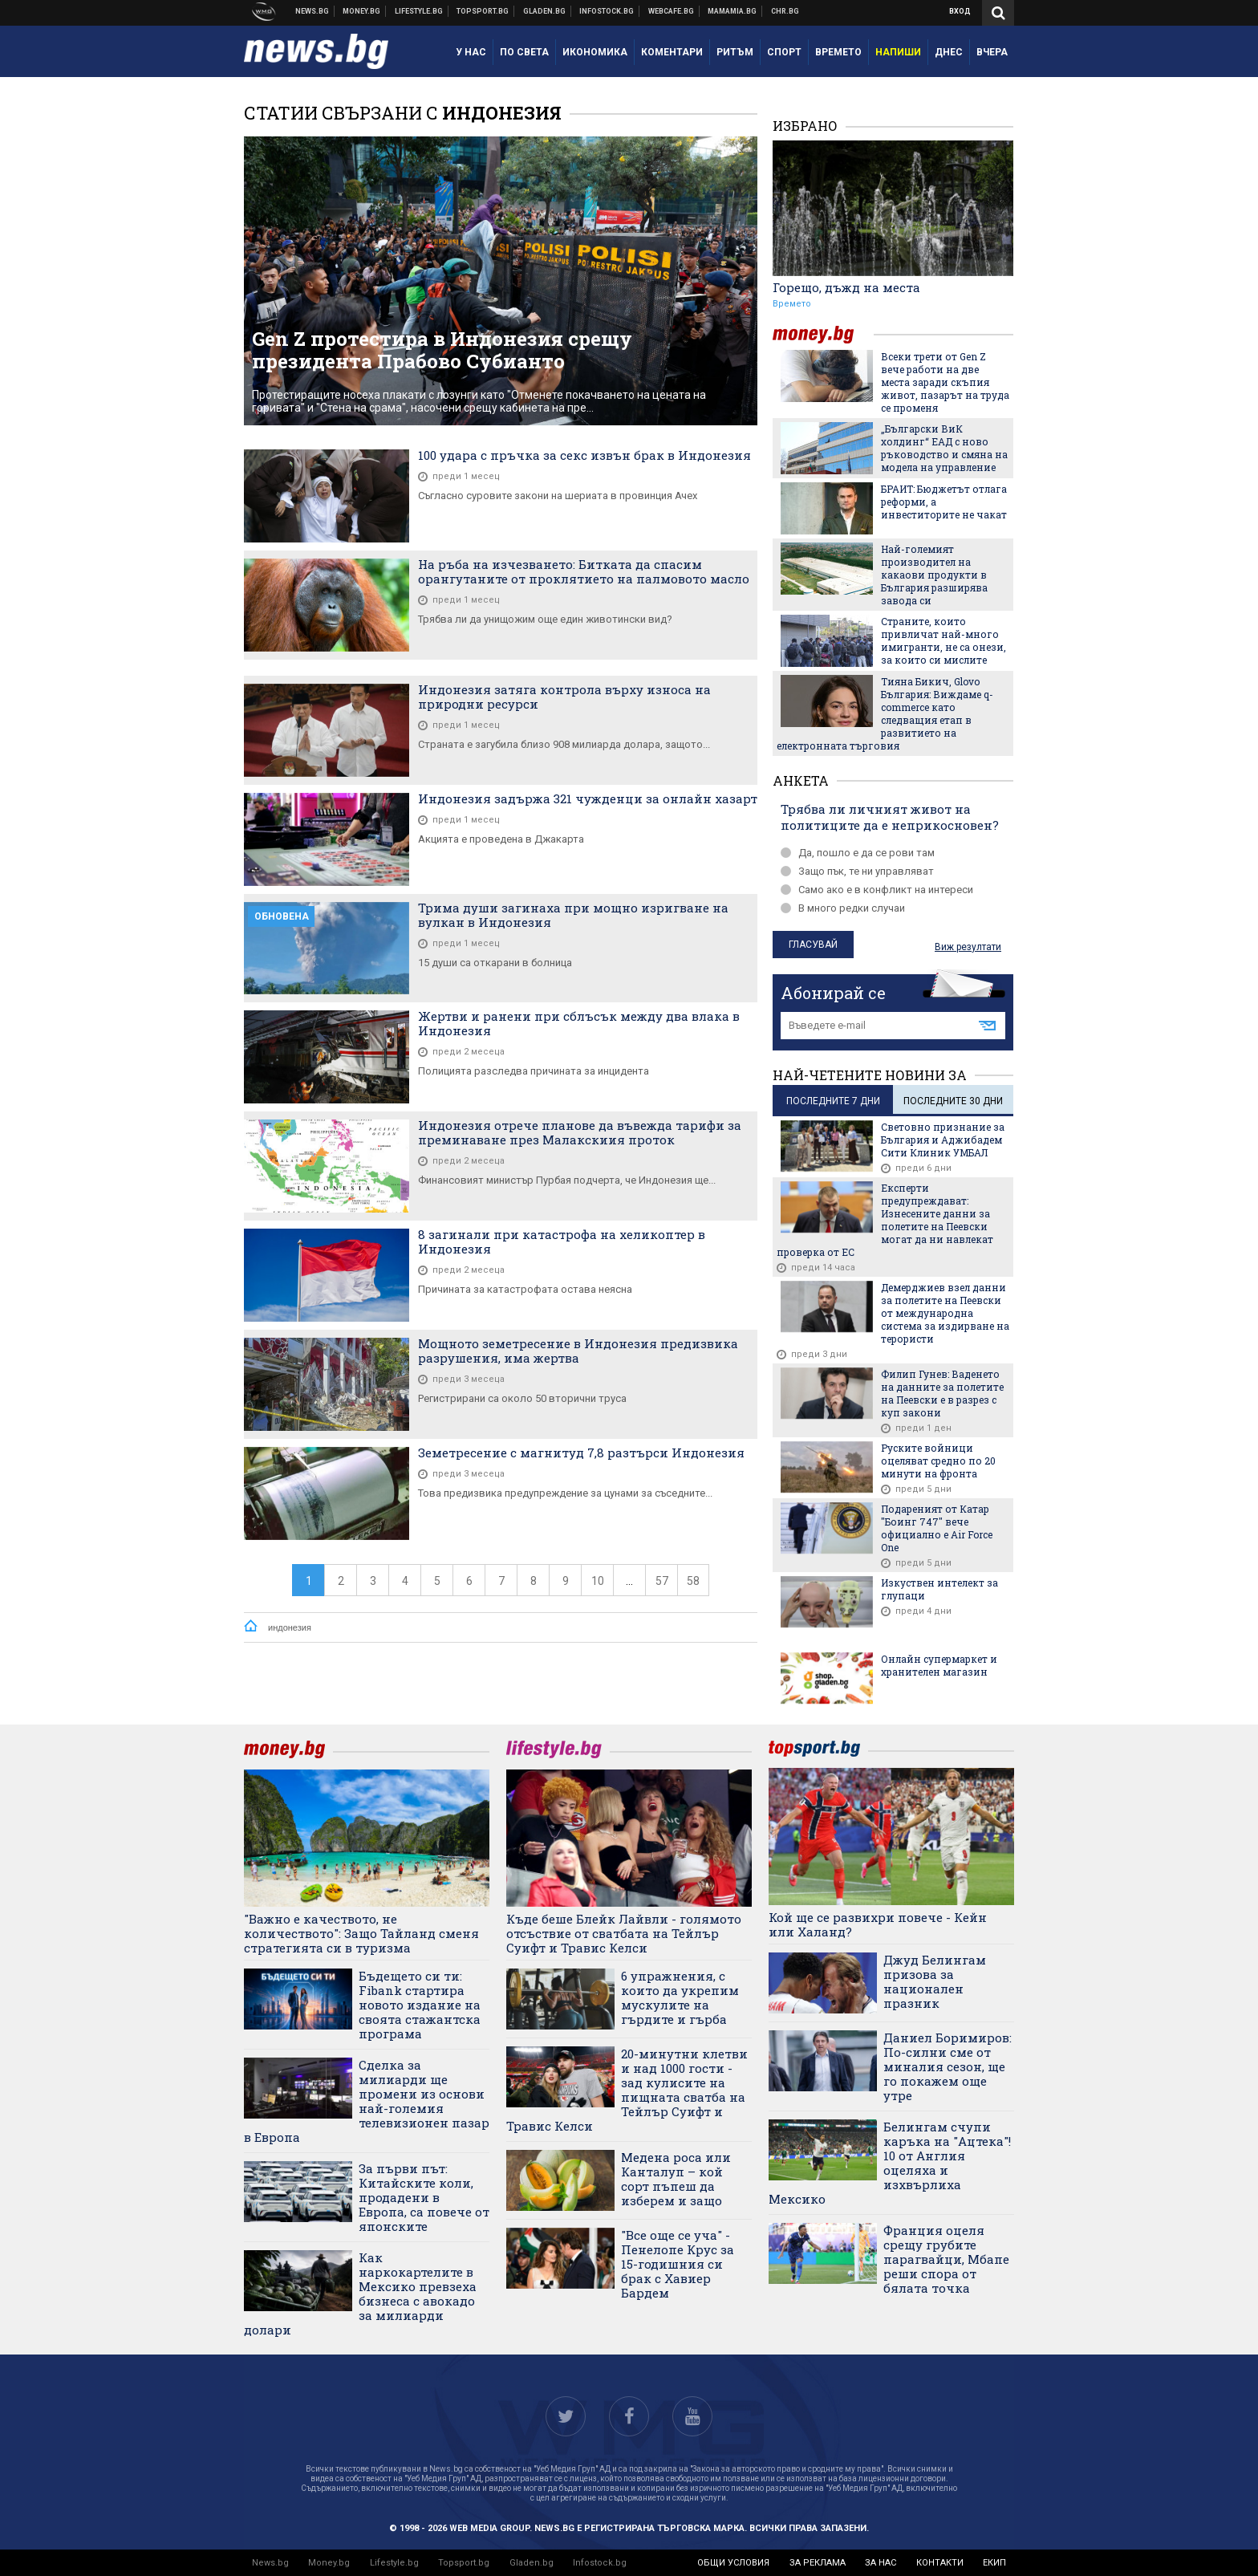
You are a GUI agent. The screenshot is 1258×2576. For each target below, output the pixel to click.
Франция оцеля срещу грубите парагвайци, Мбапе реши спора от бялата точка (946, 2259)
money (823, 334)
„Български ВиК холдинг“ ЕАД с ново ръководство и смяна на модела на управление (944, 447)
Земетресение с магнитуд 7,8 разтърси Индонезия (581, 1452)
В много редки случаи (843, 908)
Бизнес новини (362, 11)
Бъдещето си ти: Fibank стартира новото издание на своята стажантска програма (420, 2005)
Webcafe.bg (671, 11)
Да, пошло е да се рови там (858, 853)
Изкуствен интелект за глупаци (939, 1589)
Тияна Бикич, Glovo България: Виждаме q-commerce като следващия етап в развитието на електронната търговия (885, 713)
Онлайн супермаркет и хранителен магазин (939, 1665)
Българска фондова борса (606, 11)
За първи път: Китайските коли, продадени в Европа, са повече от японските (424, 2197)
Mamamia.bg (732, 11)
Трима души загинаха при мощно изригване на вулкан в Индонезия (573, 914)
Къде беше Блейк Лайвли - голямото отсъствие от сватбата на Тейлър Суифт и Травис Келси (623, 1933)
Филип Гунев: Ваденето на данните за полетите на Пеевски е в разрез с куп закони (942, 1393)
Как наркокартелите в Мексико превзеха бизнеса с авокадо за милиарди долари (360, 2293)
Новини (312, 11)
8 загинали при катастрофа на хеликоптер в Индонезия (561, 1241)
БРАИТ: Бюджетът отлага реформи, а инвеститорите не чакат (944, 501)
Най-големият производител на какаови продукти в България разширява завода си (934, 574)
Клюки (419, 11)
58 (693, 1580)
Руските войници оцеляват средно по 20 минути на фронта (938, 1460)
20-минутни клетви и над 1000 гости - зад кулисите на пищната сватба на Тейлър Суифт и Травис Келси (627, 2089)
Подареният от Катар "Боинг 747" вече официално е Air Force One (936, 1528)
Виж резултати (968, 947)
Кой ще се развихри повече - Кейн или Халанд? (878, 1924)
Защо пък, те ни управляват (857, 871)
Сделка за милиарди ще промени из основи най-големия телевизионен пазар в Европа (366, 2101)
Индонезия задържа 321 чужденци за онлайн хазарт (587, 798)
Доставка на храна (544, 11)
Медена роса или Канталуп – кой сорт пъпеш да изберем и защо (676, 2179)
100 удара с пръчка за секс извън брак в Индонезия (584, 455)
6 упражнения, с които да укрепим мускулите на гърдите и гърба (680, 1997)
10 (597, 1580)
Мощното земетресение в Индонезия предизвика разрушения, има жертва (578, 1350)
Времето (792, 304)
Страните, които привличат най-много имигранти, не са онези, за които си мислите (943, 640)
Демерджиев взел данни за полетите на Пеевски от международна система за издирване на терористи (945, 1313)
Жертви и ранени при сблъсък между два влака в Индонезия (579, 1023)
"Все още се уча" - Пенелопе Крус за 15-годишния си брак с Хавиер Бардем (677, 2264)
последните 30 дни (953, 1101)
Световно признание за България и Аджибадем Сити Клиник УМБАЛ (942, 1139)
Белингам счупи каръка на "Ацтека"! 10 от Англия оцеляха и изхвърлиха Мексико (890, 2162)
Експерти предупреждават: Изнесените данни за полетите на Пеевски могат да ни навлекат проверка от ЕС (885, 1219)
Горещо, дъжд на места (846, 287)
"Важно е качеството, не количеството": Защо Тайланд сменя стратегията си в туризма (361, 1933)
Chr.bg (785, 11)
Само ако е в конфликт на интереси (877, 890)
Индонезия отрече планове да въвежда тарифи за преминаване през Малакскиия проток (579, 1132)
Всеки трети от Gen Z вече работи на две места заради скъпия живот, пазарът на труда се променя (945, 382)
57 (661, 1580)
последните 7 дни (833, 1101)
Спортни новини (483, 11)
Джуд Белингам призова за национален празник (934, 1981)
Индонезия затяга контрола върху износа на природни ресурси (564, 696)
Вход (960, 11)
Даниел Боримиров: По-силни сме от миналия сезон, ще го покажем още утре (947, 2066)
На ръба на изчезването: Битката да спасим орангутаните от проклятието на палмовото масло (583, 571)
